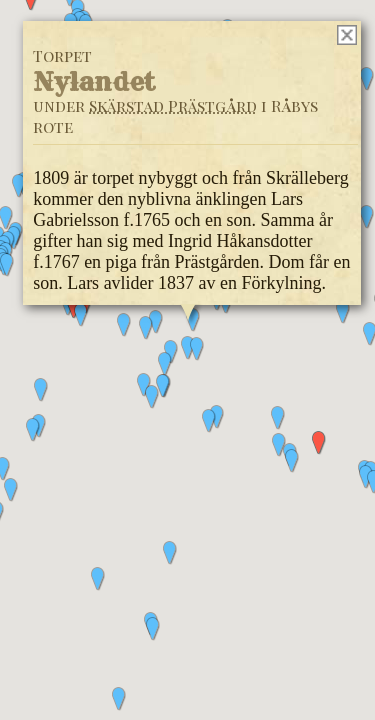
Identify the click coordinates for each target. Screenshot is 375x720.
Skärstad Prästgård (173, 105)
